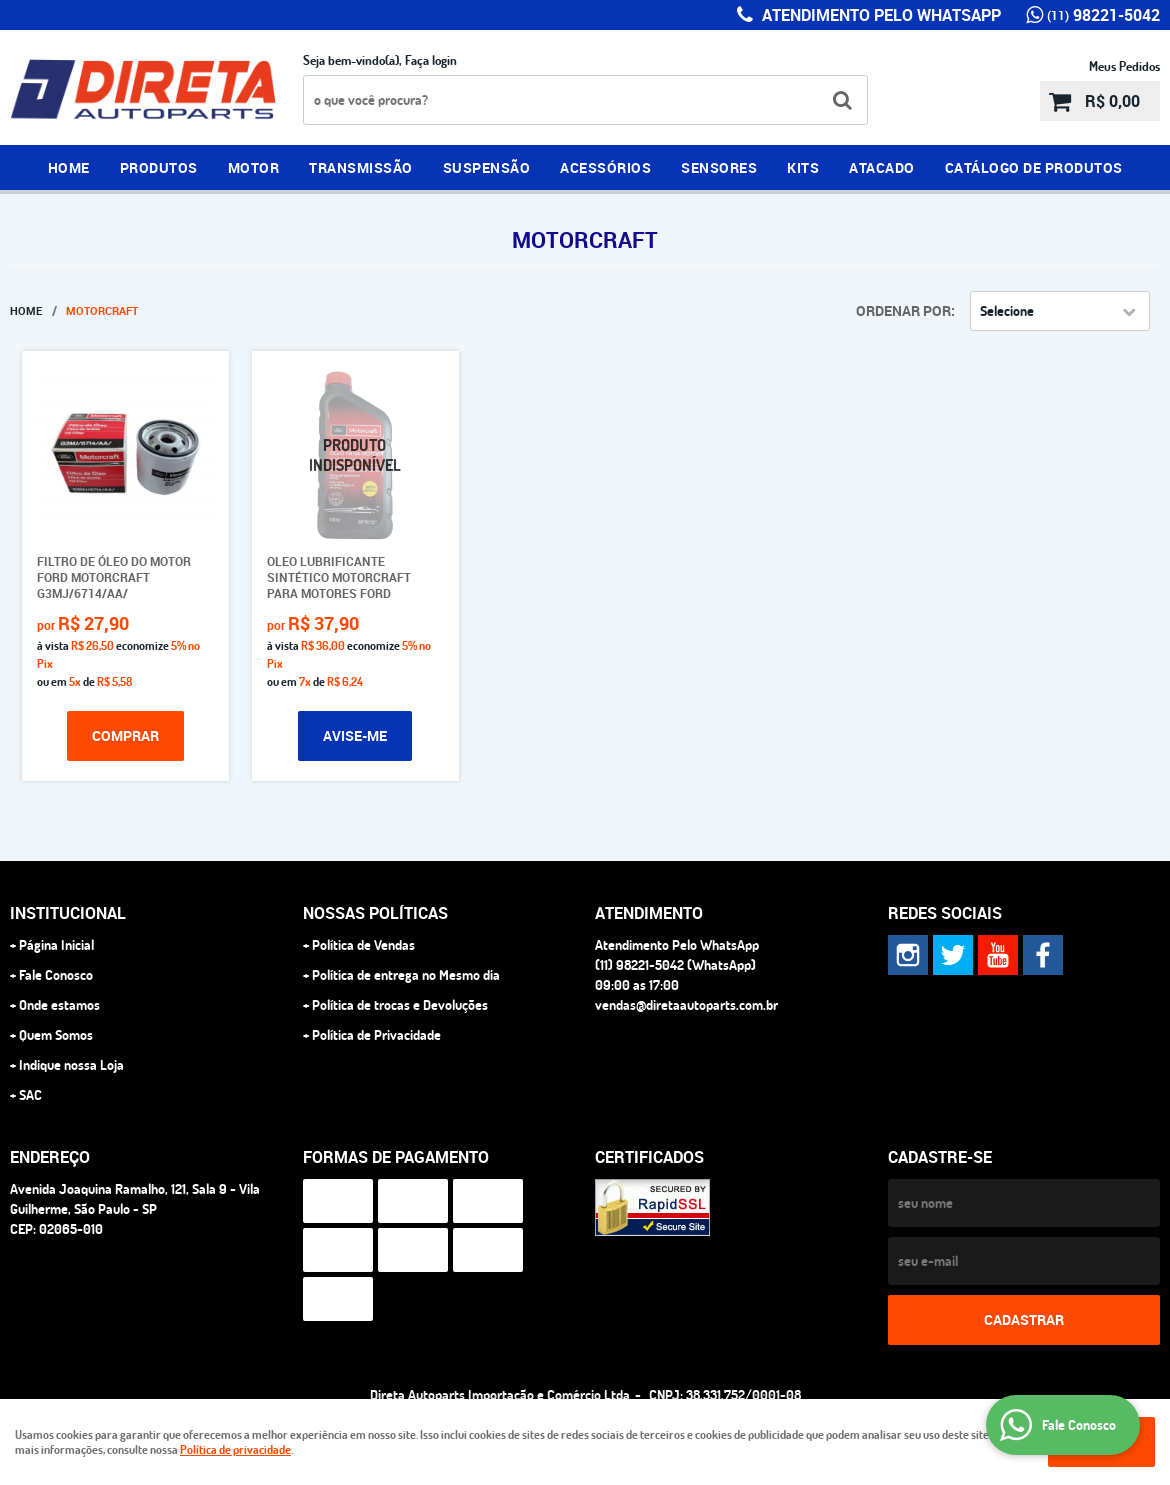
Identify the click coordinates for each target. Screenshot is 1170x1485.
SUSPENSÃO (487, 167)
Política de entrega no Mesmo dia (406, 975)
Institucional (68, 913)
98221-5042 (1103, 15)
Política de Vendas (363, 945)
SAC (30, 1095)
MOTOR (254, 167)
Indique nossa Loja (71, 1065)
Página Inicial (56, 945)
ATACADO (882, 167)
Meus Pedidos (1124, 66)
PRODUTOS (159, 167)
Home (69, 167)
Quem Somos (56, 1035)
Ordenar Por (903, 310)
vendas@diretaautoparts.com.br (686, 1005)
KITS (803, 167)
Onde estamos (59, 1005)
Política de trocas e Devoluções (400, 1005)
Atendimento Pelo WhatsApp (879, 15)
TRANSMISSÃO (361, 167)
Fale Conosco (56, 975)
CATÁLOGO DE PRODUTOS (1034, 167)
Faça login (431, 60)
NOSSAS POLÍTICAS (375, 913)
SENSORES (719, 167)
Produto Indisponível (355, 454)
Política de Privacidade (376, 1035)
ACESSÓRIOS (605, 167)
